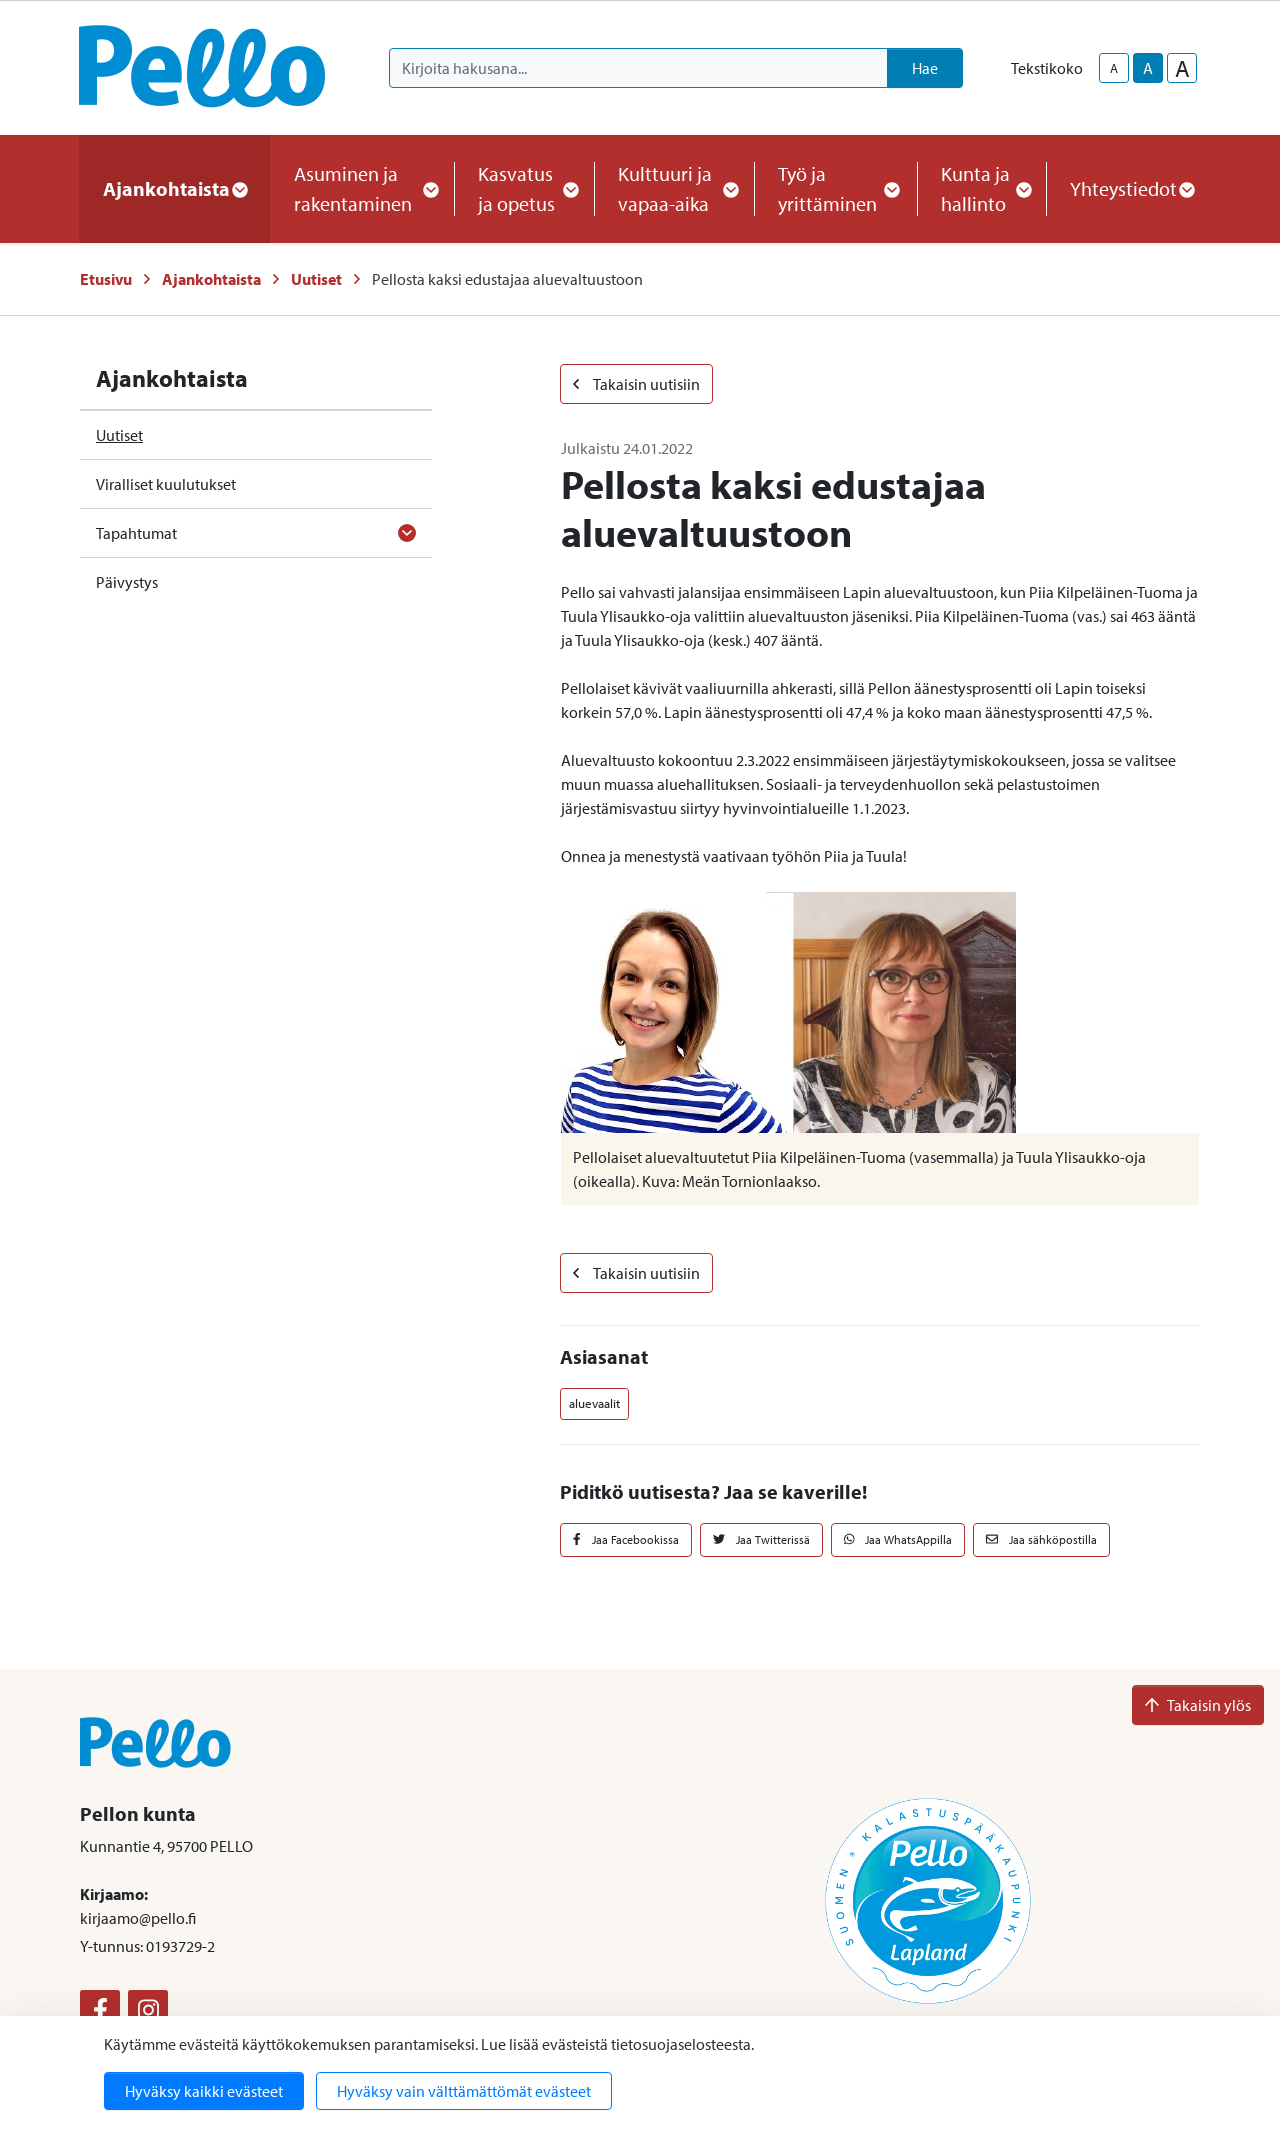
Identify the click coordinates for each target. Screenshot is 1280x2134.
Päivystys (127, 582)
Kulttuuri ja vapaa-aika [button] (674, 188)
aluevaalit (594, 1403)
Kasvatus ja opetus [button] (524, 188)
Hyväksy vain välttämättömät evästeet (464, 2091)
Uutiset (316, 279)
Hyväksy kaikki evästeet (204, 2091)
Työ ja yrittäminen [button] (835, 188)
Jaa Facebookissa (626, 1539)
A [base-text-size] (1148, 68)
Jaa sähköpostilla (1041, 1539)
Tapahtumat (136, 533)
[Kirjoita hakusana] (638, 68)
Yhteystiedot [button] (1131, 188)
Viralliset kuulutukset (166, 484)
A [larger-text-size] (1182, 68)
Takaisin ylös (1198, 1705)
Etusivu (106, 279)
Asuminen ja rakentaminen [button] (362, 188)
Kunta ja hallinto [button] (981, 188)
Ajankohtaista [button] (174, 188)
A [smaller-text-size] (1114, 68)
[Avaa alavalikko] (407, 533)
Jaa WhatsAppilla (898, 1539)
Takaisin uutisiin (636, 384)
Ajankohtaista (211, 279)
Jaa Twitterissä (761, 1539)
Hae (925, 68)
